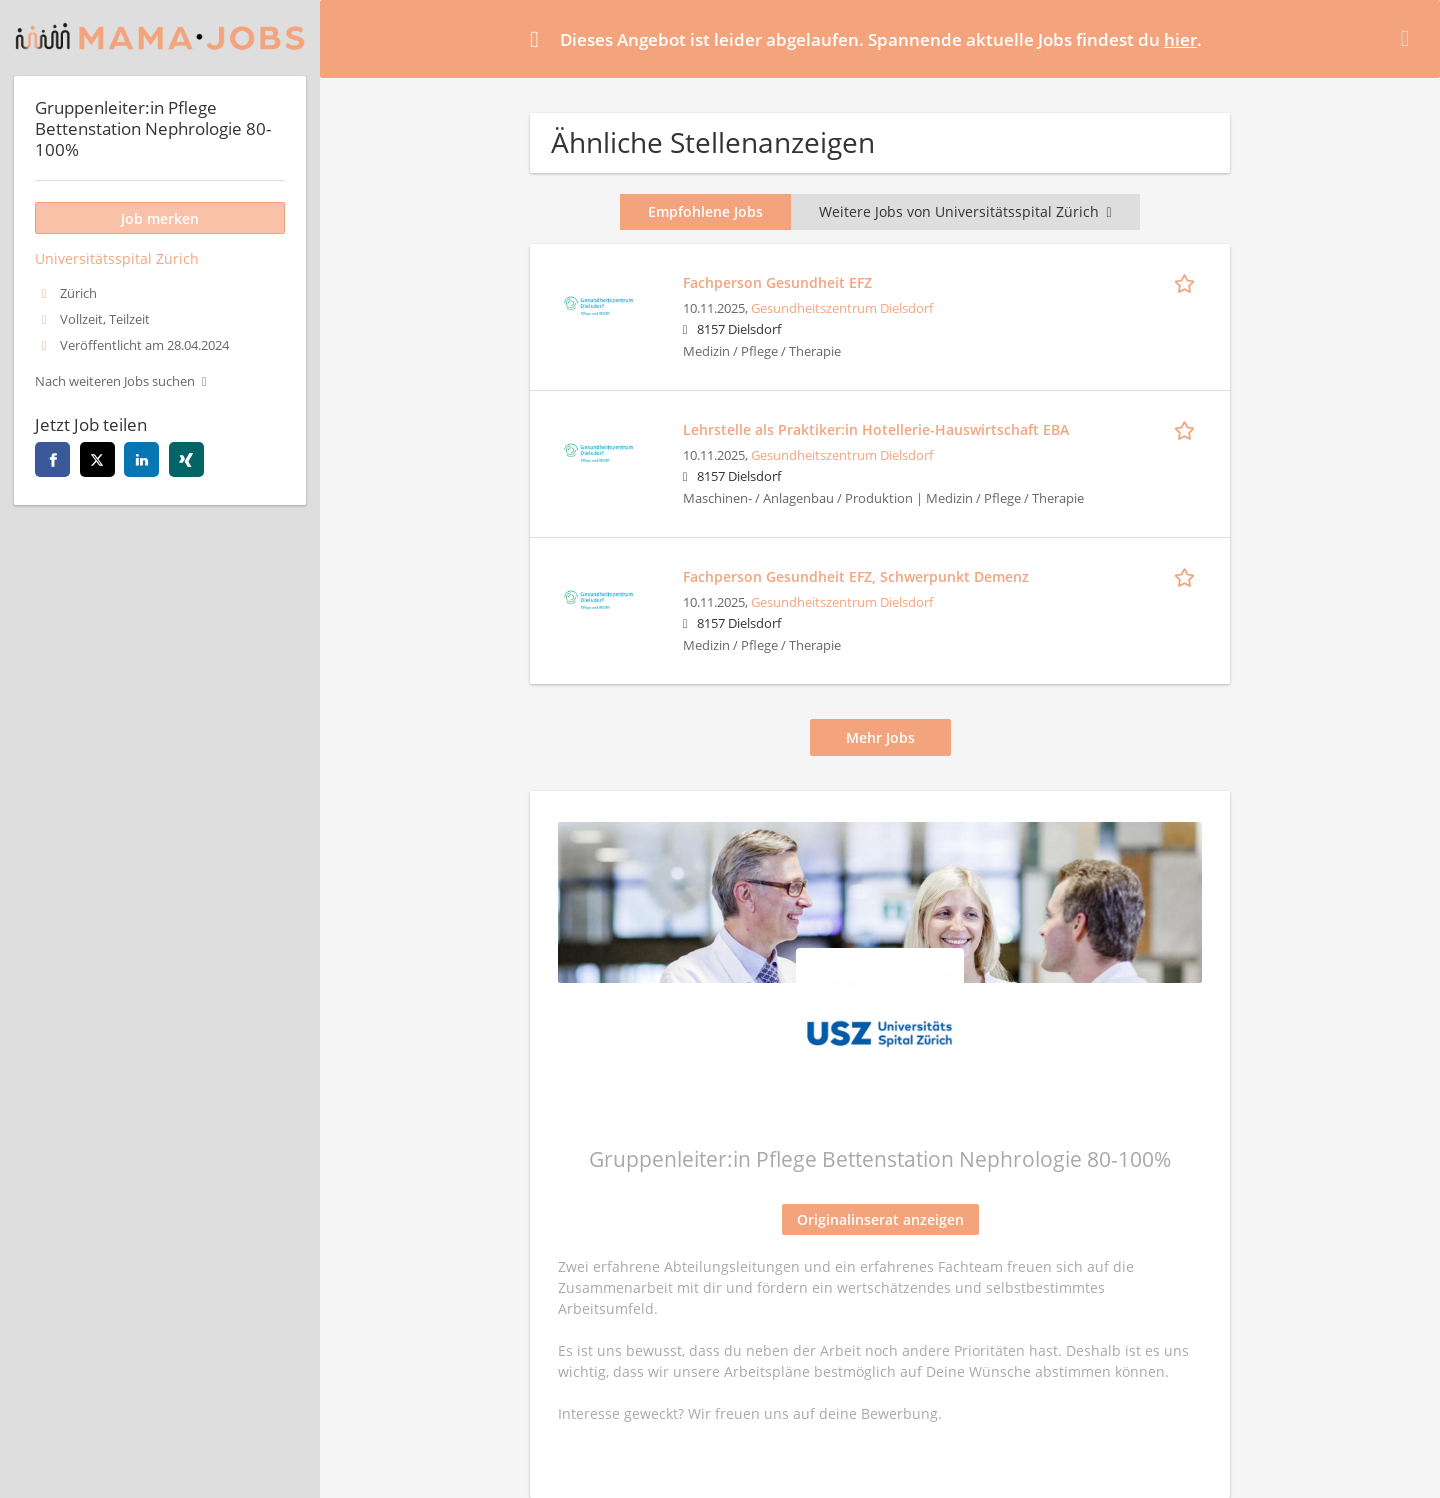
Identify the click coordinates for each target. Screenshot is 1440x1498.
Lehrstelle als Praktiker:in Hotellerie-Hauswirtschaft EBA (876, 429)
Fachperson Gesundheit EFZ (777, 282)
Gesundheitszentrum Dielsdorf (842, 308)
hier (1180, 39)
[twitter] (97, 459)
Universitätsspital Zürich (117, 258)
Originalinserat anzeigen (880, 1219)
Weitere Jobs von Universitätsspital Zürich (965, 211)
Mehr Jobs (880, 737)
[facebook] (52, 459)
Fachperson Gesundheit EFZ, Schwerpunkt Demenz (856, 576)
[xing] (186, 459)
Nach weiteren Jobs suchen (115, 381)
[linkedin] (141, 459)
